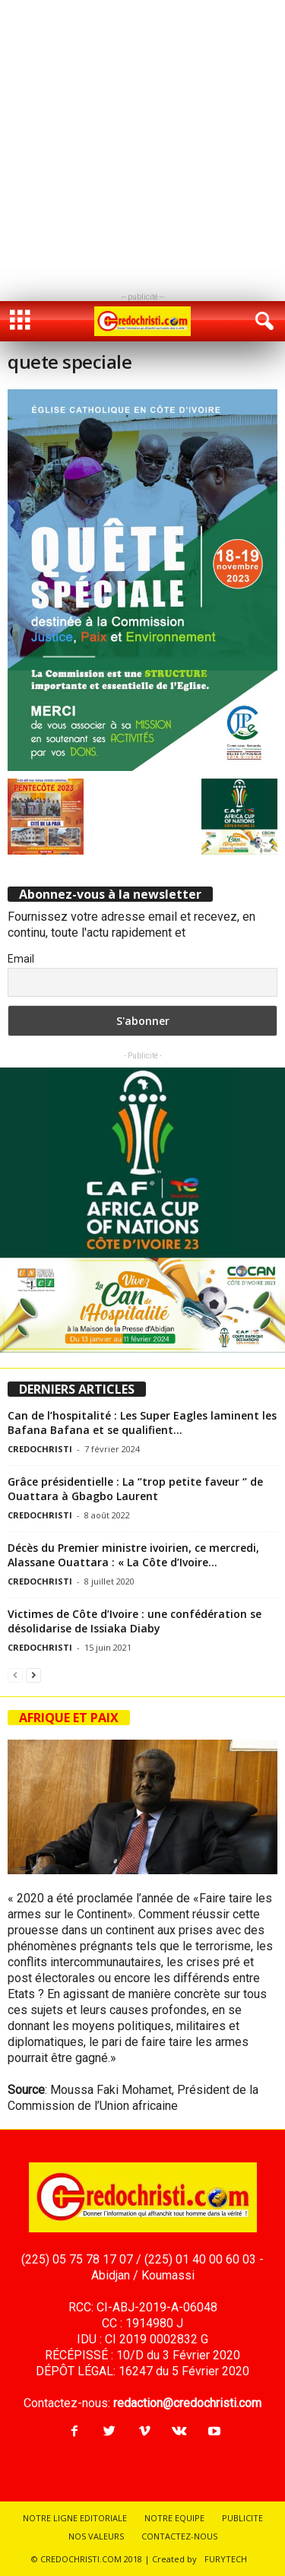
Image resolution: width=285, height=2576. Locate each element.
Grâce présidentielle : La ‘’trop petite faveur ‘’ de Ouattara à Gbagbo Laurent (135, 1488)
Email (21, 959)
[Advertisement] (142, 142)
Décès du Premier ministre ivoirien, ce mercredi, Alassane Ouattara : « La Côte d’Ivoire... (133, 1554)
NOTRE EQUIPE (174, 2518)
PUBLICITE (242, 2518)
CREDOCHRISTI (40, 1449)
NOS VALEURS (96, 2536)
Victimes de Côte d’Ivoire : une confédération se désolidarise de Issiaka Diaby (134, 1621)
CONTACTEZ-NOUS (179, 2536)
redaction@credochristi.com (187, 2403)
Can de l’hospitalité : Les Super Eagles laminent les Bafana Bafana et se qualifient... (142, 1422)
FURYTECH (225, 2559)
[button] (261, 321)
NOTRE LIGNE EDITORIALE (75, 2518)
